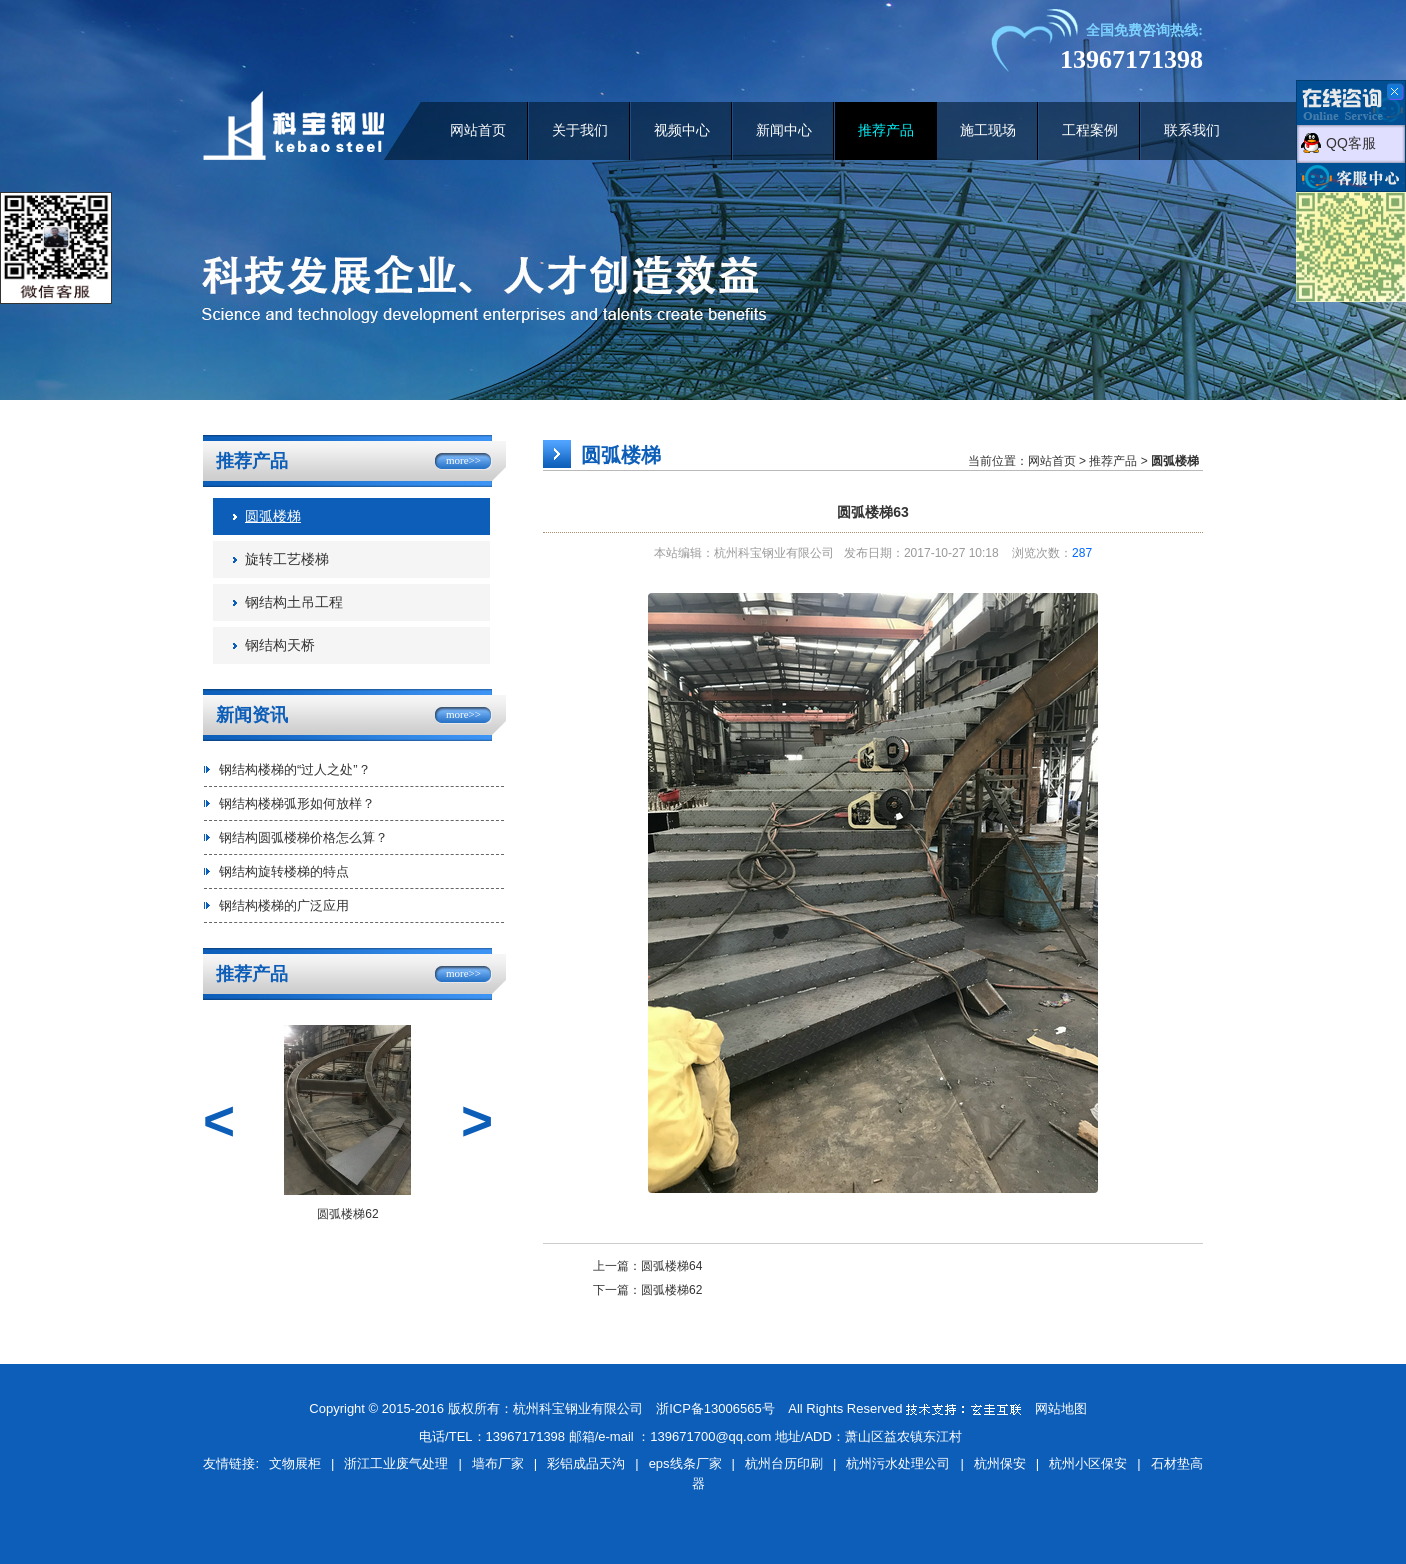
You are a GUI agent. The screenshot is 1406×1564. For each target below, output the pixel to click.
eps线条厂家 (685, 1463)
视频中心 (682, 130)
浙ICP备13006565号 (715, 1408)
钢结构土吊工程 (294, 602)
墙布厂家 (498, 1463)
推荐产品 (886, 130)
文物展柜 (295, 1463)
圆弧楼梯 (273, 516)
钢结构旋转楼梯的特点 (284, 871)
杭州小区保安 (1088, 1463)
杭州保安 (1000, 1463)
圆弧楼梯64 (671, 1266)
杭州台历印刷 (784, 1463)
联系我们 (1192, 130)
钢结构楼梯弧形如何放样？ (297, 803)
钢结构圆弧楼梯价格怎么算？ (303, 837)
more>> (463, 460)
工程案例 (1090, 130)
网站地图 (1061, 1408)
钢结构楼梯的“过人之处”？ (295, 769)
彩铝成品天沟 (586, 1463)
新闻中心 (784, 130)
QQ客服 (1351, 143)
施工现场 (988, 130)
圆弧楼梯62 (671, 1290)
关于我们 (580, 130)
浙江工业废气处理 (396, 1463)
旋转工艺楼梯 (287, 559)
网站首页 (478, 130)
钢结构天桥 (280, 645)
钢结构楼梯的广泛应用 (284, 905)
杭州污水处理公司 (898, 1463)
